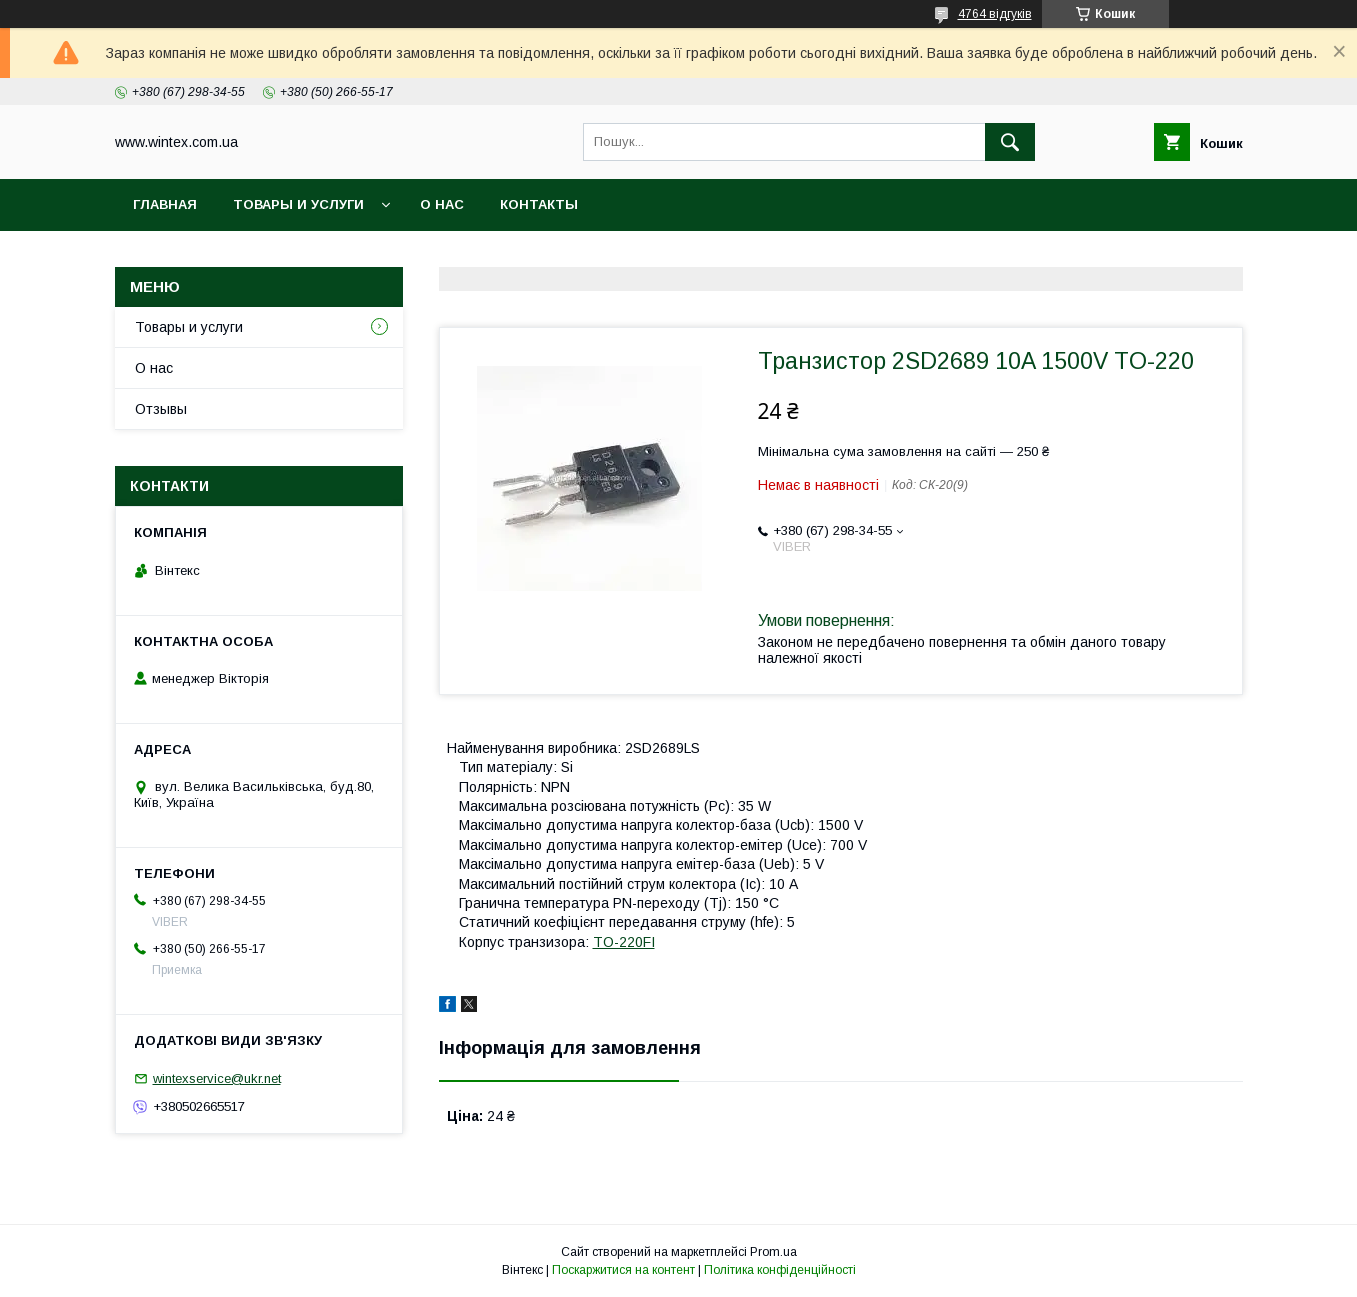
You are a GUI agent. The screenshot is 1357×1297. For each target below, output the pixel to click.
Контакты (539, 204)
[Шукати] (1010, 142)
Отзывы (161, 409)
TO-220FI (624, 942)
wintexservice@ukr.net (217, 1078)
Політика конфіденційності (780, 1270)
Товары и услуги (298, 204)
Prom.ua (773, 1252)
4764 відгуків (995, 14)
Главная (165, 204)
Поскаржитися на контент (623, 1270)
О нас (442, 204)
